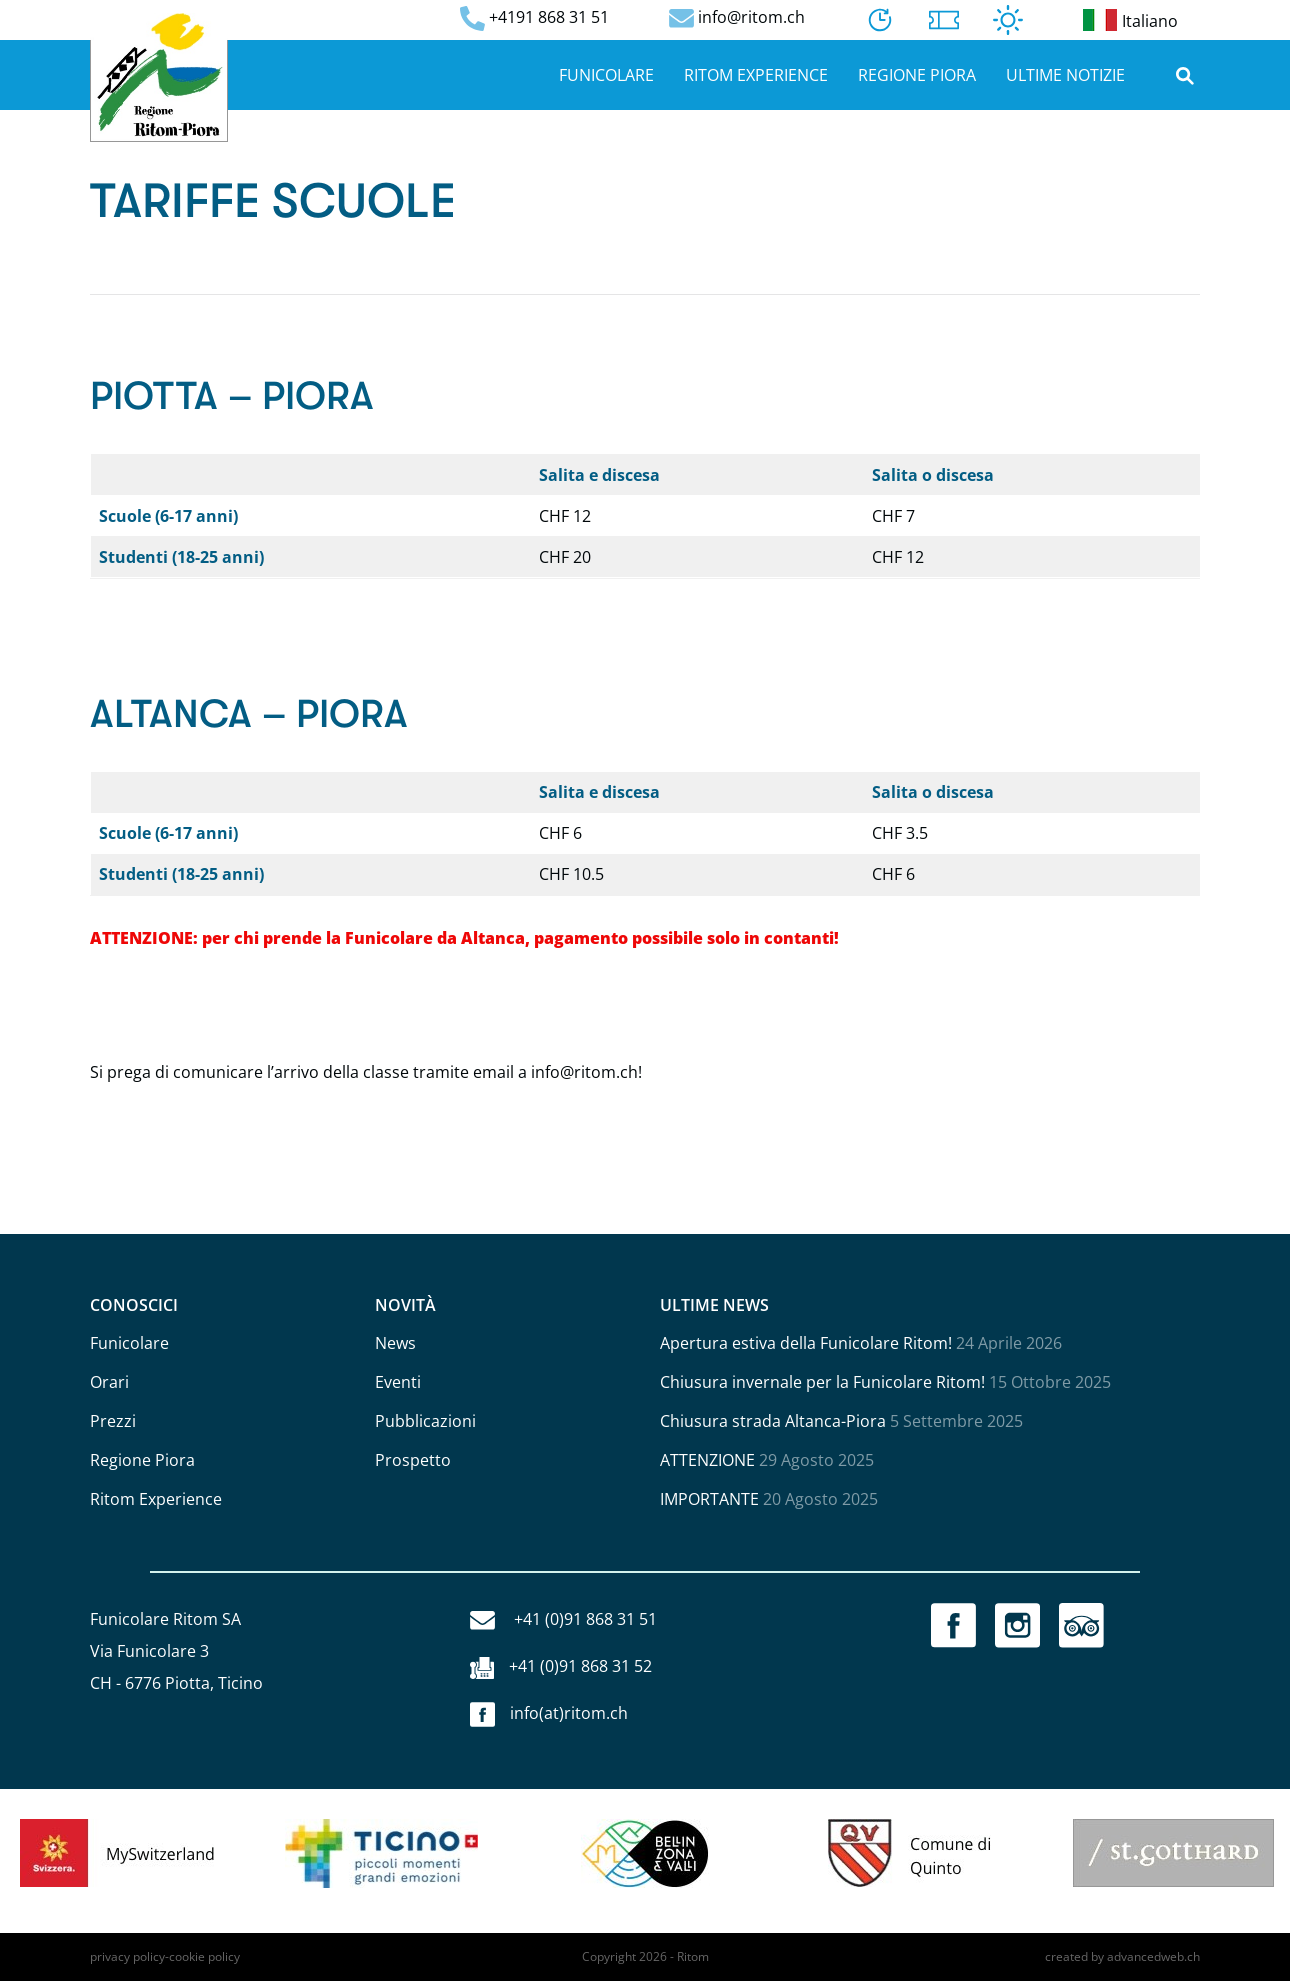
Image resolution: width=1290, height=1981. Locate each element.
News (395, 1343)
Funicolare (606, 75)
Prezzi (113, 1421)
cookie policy (204, 1956)
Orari (109, 1382)
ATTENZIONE (707, 1460)
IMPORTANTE (709, 1499)
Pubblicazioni (425, 1421)
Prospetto (413, 1460)
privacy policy (127, 1956)
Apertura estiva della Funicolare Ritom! (806, 1343)
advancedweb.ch (1153, 1956)
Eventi (398, 1382)
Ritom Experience (756, 75)
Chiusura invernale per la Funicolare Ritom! (822, 1382)
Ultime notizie (1065, 75)
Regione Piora (917, 75)
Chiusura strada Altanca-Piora (773, 1421)
